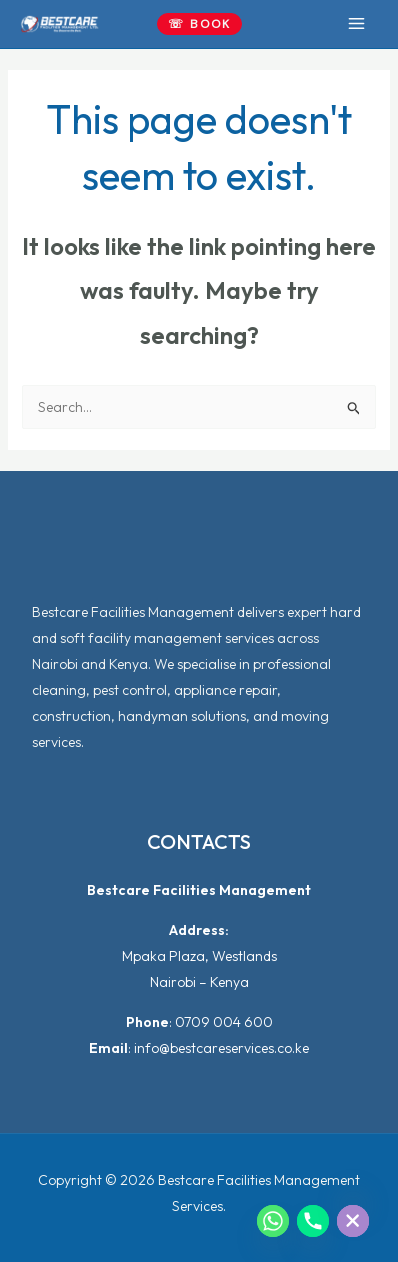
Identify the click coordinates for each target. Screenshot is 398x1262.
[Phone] (313, 1221)
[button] (199, 24)
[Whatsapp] (273, 1221)
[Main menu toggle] (356, 24)
